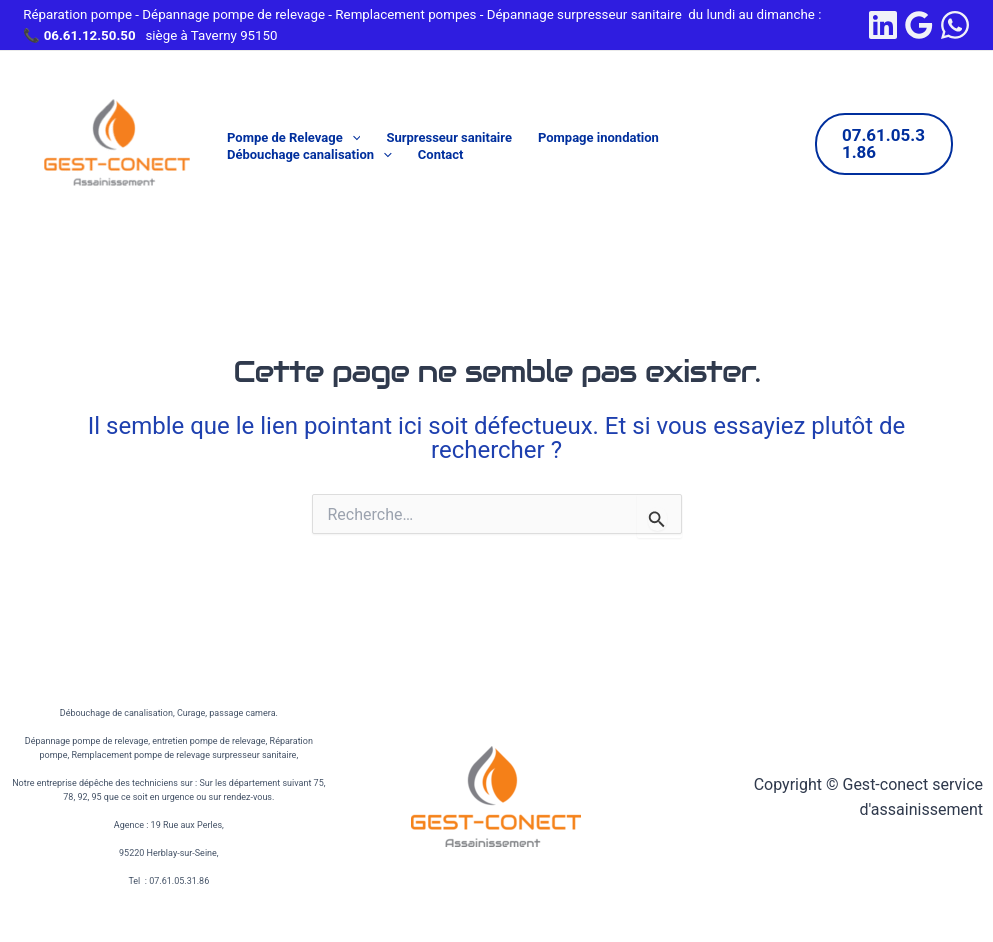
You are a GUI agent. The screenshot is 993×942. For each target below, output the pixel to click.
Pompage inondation (598, 137)
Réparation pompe (77, 14)
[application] (352, 138)
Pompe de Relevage (293, 138)
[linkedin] (883, 25)
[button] (884, 144)
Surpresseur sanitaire (449, 137)
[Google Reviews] (919, 25)
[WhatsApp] (955, 25)
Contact (441, 154)
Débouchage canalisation (309, 155)
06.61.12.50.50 (90, 35)
